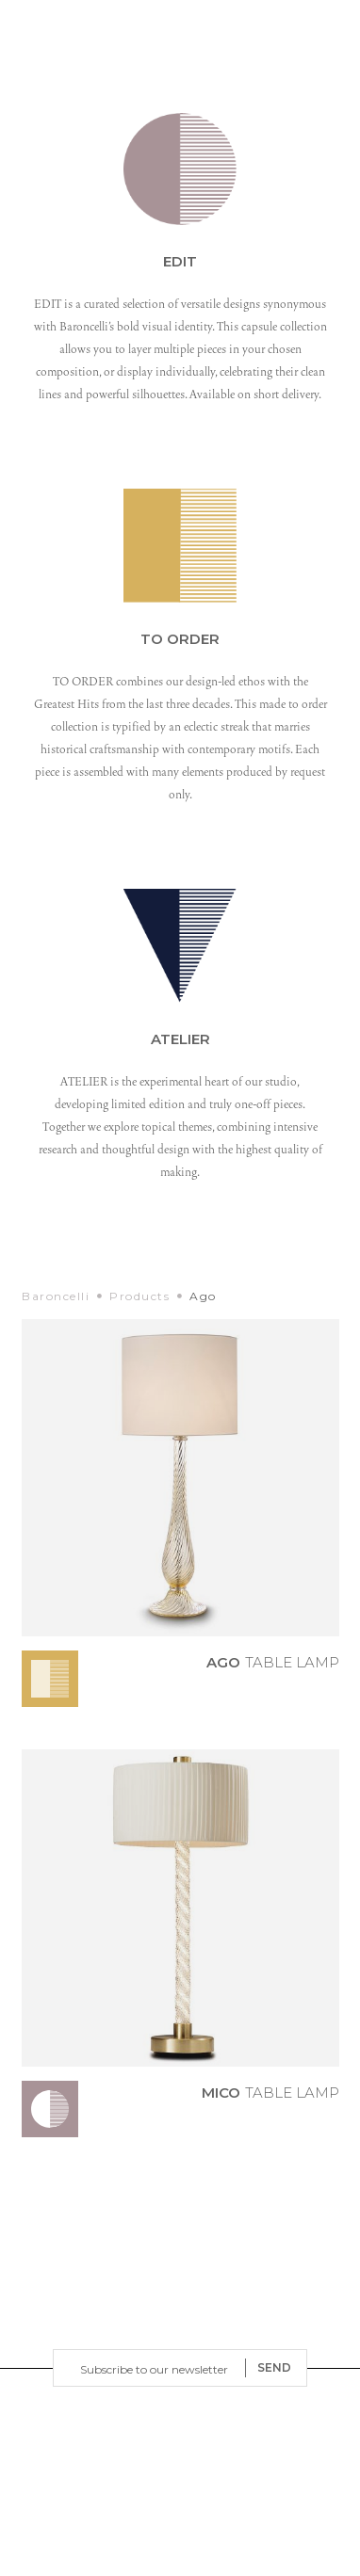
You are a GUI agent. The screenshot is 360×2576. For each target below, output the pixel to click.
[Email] (153, 2368)
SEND (274, 2367)
